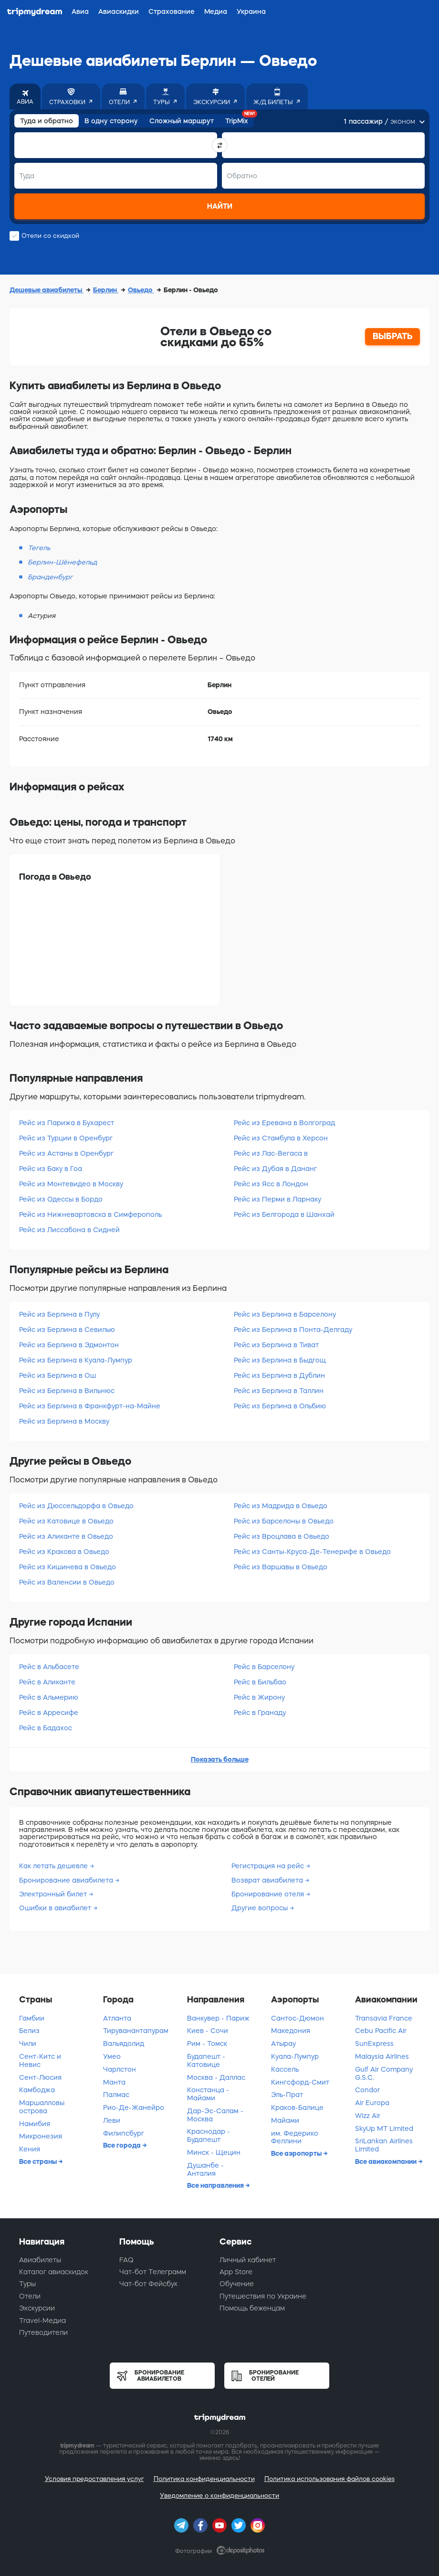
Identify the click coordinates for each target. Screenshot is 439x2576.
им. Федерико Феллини (294, 2137)
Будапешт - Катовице (206, 2060)
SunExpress (374, 2043)
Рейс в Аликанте (47, 1682)
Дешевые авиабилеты (47, 290)
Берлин (105, 290)
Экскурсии (37, 2308)
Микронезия (40, 2136)
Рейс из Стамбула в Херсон (281, 1138)
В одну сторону (111, 120)
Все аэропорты (297, 2153)
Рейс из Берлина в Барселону (285, 1314)
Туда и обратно (46, 120)
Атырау (283, 2043)
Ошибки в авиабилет (56, 1908)
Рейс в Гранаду (260, 1712)
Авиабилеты (40, 2260)
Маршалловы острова (41, 2106)
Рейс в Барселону (264, 1666)
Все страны (38, 2161)
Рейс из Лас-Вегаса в (271, 1153)
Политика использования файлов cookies (329, 2479)
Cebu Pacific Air (381, 2030)
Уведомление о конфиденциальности (219, 2495)
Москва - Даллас (216, 2077)
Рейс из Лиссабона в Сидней (69, 1229)
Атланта (117, 2018)
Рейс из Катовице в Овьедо (66, 1521)
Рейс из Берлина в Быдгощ (280, 1360)
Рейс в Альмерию (48, 1697)
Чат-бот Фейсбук (148, 2283)
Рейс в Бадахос (45, 1727)
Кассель (285, 2069)
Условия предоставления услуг (94, 2479)
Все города (122, 2145)
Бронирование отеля (268, 1894)
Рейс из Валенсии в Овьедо (67, 1582)
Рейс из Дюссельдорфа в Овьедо (76, 1505)
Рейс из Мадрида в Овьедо (280, 1505)
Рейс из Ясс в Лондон (271, 1184)
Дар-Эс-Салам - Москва (215, 2115)
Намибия (34, 2123)
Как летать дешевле (54, 1866)
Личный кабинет (248, 2260)
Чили (27, 2043)
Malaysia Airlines (382, 2056)
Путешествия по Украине (263, 2296)
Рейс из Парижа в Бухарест (66, 1122)
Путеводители (43, 2332)
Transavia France (383, 2018)
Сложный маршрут (181, 120)
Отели (30, 2296)
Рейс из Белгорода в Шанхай (284, 1214)
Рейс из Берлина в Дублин (279, 1375)
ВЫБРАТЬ (393, 336)
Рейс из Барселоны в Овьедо (284, 1521)
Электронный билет (54, 1894)
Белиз (29, 2030)
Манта (114, 2082)
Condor (367, 2089)
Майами (285, 2120)
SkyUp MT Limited (384, 2128)
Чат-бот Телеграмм (152, 2271)
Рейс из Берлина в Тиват (276, 1344)
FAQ (126, 2260)
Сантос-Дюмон (297, 2018)
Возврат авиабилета (268, 1880)
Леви (111, 2120)
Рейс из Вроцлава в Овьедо (281, 1536)
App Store (236, 2271)
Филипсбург (123, 2133)
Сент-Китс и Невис (40, 2060)
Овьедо (141, 290)
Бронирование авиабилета (67, 1880)
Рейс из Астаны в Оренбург (66, 1153)
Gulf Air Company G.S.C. (384, 2073)
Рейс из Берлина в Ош (57, 1375)
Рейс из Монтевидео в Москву (71, 1184)
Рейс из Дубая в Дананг (275, 1168)
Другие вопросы (260, 1908)
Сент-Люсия (40, 2077)
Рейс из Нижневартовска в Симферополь (90, 1214)
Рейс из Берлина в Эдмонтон (69, 1344)
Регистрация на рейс (268, 1866)
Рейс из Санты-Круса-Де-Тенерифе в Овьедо (312, 1551)
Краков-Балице (297, 2107)
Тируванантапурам (135, 2030)
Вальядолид (123, 2043)
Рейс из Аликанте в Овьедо (66, 1536)
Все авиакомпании (386, 2161)
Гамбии (31, 2018)
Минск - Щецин (213, 2152)
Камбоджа (37, 2089)
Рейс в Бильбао (260, 1682)
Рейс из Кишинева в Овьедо (67, 1567)
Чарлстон (119, 2069)
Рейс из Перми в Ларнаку (277, 1199)
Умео (112, 2056)
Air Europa (372, 2102)
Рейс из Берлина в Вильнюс (67, 1390)
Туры (27, 2283)
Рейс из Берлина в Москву (64, 1421)
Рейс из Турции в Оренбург (66, 1138)
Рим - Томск (207, 2043)
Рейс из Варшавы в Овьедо (280, 1567)
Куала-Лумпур (295, 2056)
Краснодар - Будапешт (208, 2135)
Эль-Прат (287, 2094)
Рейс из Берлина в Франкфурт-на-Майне (89, 1406)
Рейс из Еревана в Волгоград (284, 1122)
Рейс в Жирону (259, 1697)
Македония (290, 2030)
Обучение (237, 2283)
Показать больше (220, 1759)
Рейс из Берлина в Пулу (59, 1314)
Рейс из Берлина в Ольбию (280, 1406)
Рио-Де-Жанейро (133, 2107)
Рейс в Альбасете (49, 1666)
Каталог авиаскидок (53, 2271)
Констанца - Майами (208, 2093)
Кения (29, 2149)
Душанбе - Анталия (205, 2169)
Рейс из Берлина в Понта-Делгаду (293, 1329)
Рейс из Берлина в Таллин (279, 1390)
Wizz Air (367, 2115)
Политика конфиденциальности (204, 2479)
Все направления (216, 2185)
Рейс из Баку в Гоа (50, 1168)
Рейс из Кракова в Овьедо (64, 1551)
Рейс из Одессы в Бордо (61, 1199)
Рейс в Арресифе (48, 1712)
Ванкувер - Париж (218, 2018)
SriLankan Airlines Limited (384, 2145)
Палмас (116, 2094)
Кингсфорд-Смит (300, 2082)
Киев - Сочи (207, 2030)
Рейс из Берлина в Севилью (67, 1329)
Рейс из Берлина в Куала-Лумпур (75, 1360)
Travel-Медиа (42, 2320)
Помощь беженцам (252, 2308)
